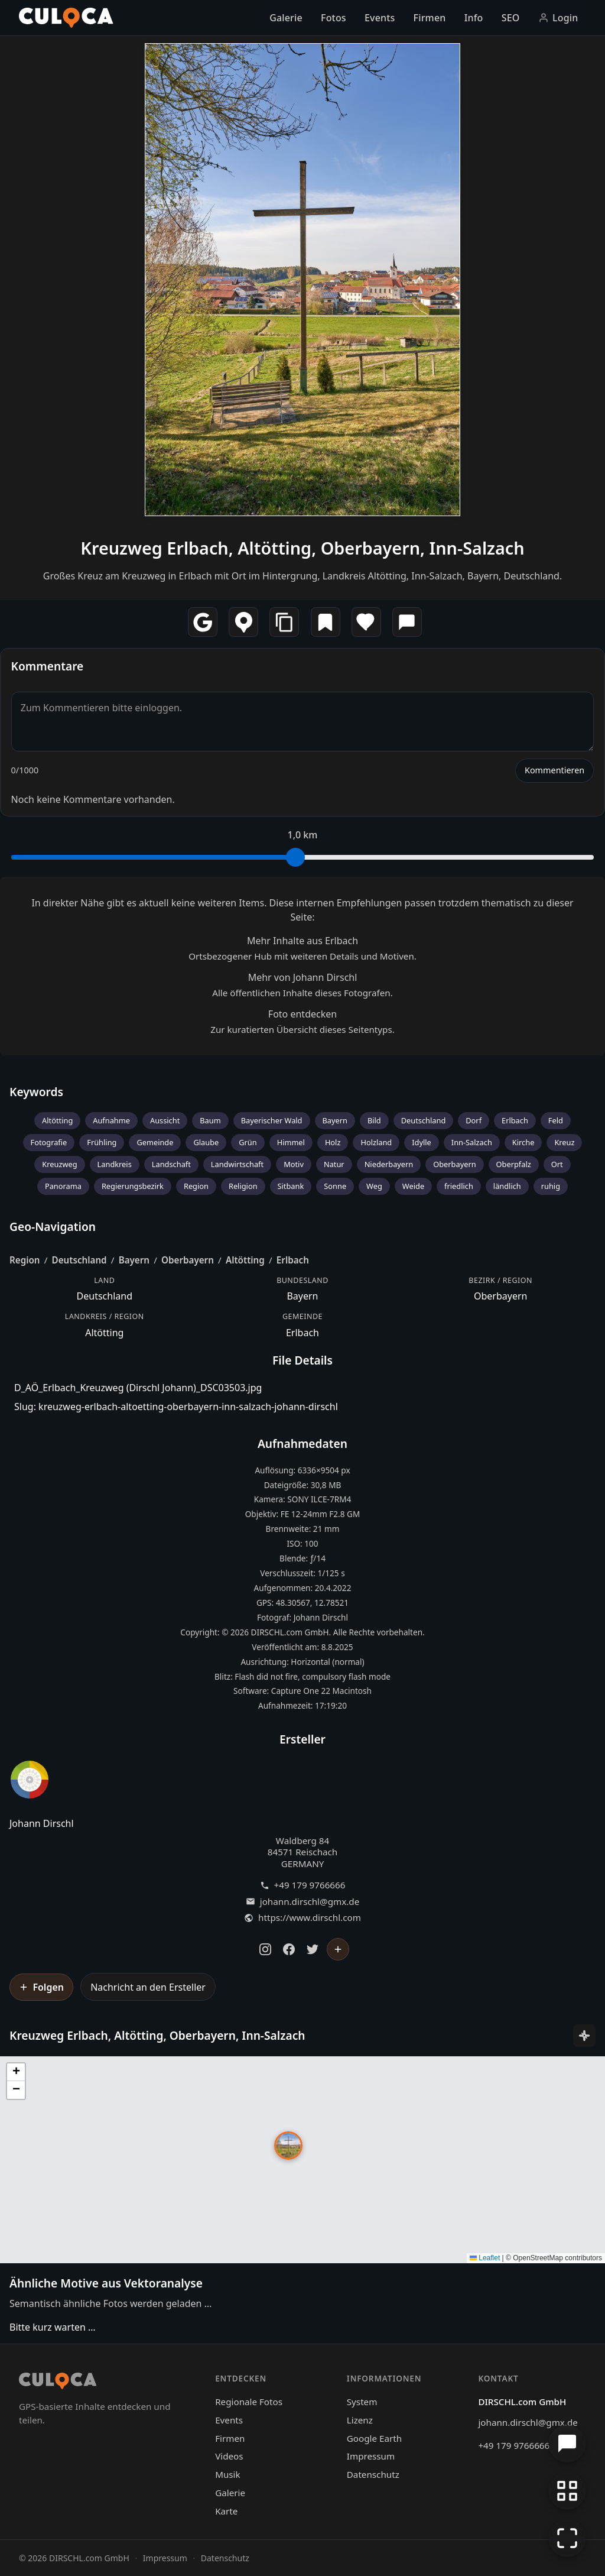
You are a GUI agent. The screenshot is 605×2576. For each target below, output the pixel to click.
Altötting (57, 1120)
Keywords (36, 1092)
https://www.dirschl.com (309, 1917)
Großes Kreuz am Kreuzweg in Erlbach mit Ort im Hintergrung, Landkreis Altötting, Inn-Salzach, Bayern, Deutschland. (302, 575)
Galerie (285, 17)
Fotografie (49, 1142)
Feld (555, 1120)
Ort (557, 1164)
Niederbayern (389, 1164)
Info (473, 17)
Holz (333, 1142)
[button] (288, 2145)
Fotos (333, 17)
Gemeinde (154, 1142)
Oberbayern (454, 1164)
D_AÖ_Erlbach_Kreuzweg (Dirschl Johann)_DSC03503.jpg (138, 1387)
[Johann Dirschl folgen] (338, 1949)
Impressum (371, 2456)
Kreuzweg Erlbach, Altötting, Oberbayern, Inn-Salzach (302, 547)
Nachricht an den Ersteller (148, 1987)
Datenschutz (373, 2474)
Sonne (335, 1186)
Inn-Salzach (471, 1142)
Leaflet (485, 2258)
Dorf (474, 1120)
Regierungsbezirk (133, 1186)
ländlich (507, 1186)
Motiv (294, 1164)
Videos (229, 2456)
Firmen (430, 17)
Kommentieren (554, 770)
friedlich (458, 1186)
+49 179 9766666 (310, 1885)
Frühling (101, 1142)
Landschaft (171, 1164)
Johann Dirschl (41, 1823)
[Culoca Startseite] (66, 18)
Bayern (335, 1120)
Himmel (291, 1142)
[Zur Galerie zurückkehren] (567, 2491)
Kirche (523, 1142)
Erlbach (515, 1120)
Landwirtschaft (237, 1164)
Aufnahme (111, 1120)
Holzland (376, 1142)
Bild (374, 1120)
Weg (374, 1186)
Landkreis (114, 1164)
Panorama (63, 1186)
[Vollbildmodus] (567, 2538)
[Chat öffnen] (567, 2443)
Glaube (206, 1142)
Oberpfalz (513, 1164)
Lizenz (360, 2420)
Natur (334, 1164)
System (362, 2401)
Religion (243, 1186)
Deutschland (423, 1120)
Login (558, 17)
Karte (226, 2511)
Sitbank (291, 1186)
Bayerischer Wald (271, 1120)
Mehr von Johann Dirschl (302, 977)
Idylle (421, 1142)
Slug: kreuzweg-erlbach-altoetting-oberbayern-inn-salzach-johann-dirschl (176, 1406)
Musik (227, 2474)
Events (380, 17)
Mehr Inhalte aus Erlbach (302, 940)
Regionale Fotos (248, 2401)
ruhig (550, 1186)
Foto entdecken (302, 1013)
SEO (511, 17)
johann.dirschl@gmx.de (309, 1901)
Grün (247, 1142)
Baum (210, 1120)
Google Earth (374, 2438)
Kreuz (564, 1142)
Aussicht (165, 1120)
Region (196, 1186)
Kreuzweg (59, 1164)
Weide (413, 1186)
